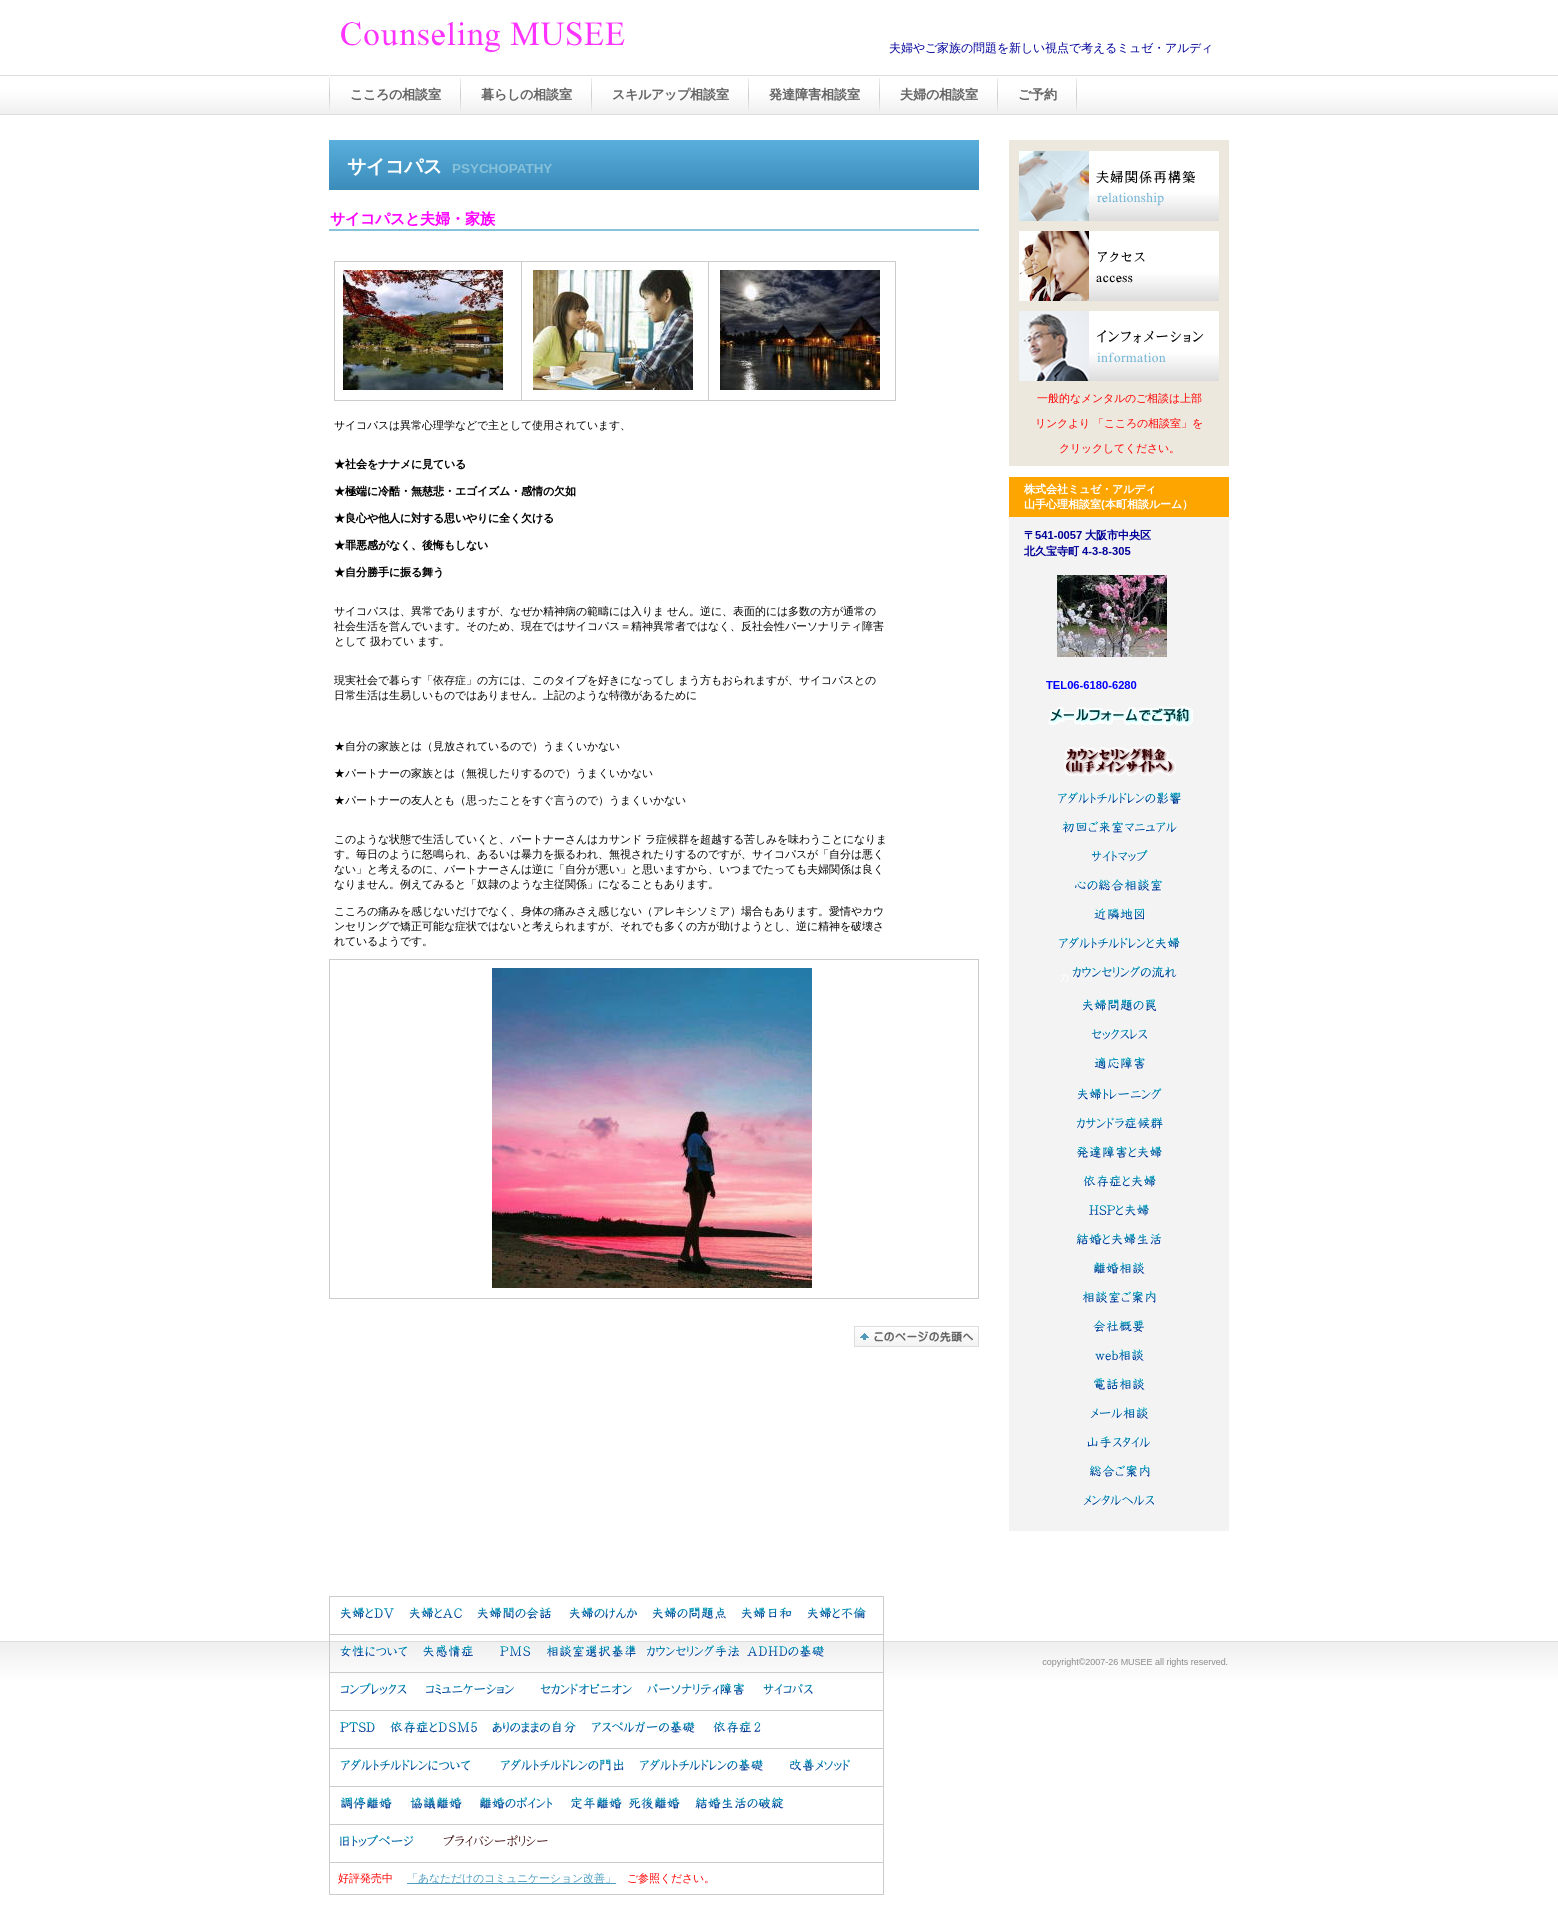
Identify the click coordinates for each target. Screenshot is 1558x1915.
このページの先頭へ (916, 1336)
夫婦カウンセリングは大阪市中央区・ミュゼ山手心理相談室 (539, 39)
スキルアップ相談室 (670, 94)
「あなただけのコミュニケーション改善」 (511, 1878)
